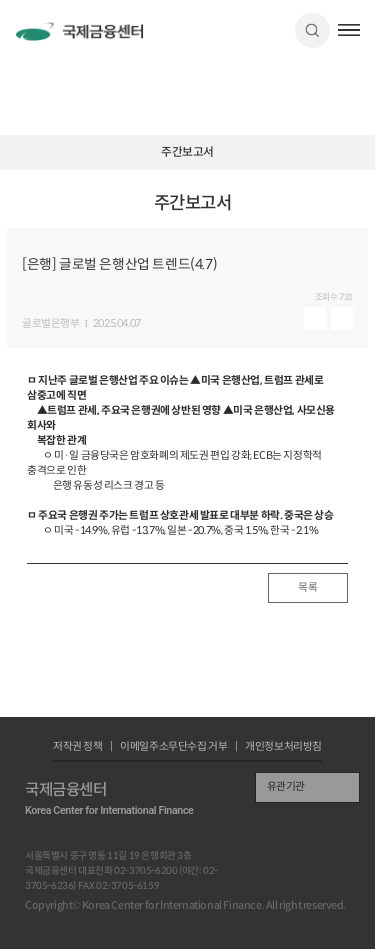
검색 (312, 30)
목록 (307, 587)
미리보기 (315, 318)
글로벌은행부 (51, 324)
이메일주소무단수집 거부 (173, 747)
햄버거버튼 (349, 30)
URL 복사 (355, 210)
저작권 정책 (78, 747)
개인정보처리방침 (283, 747)
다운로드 (342, 318)
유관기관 (286, 786)
